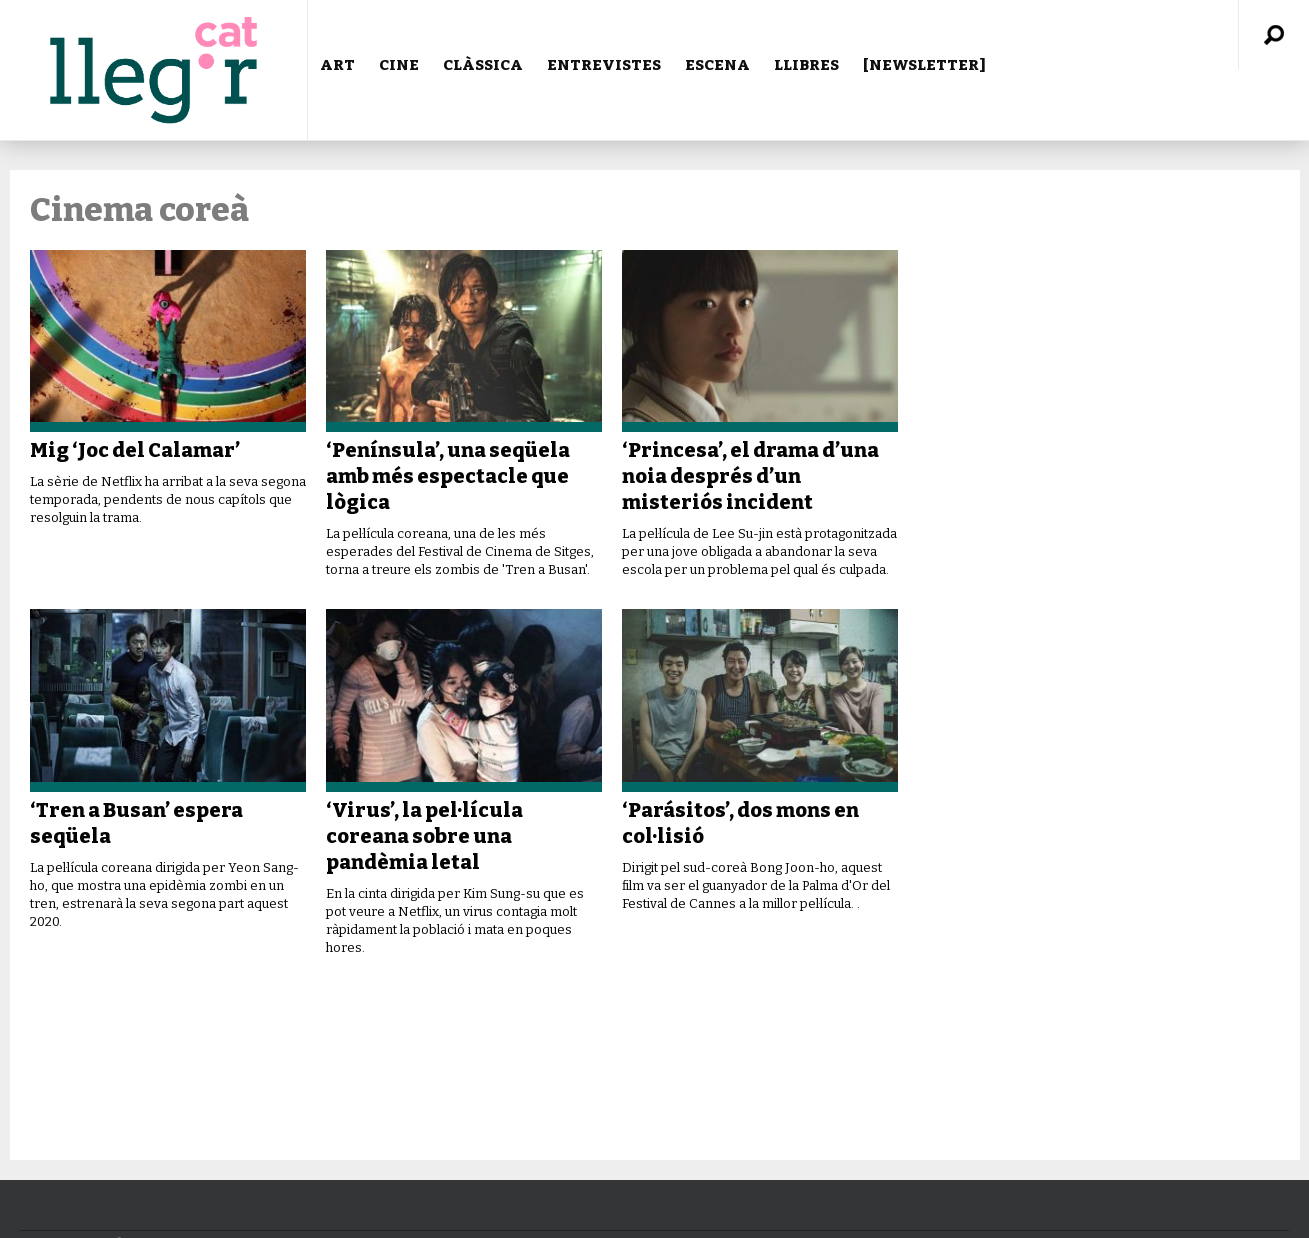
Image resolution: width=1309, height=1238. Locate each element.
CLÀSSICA (483, 65)
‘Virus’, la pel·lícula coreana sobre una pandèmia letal (424, 836)
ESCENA (717, 65)
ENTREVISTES (604, 65)
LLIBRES (806, 65)
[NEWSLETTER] (924, 65)
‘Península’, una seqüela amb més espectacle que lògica (448, 476)
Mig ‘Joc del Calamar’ (135, 450)
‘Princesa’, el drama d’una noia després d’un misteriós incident (750, 476)
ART (337, 65)
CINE (399, 65)
